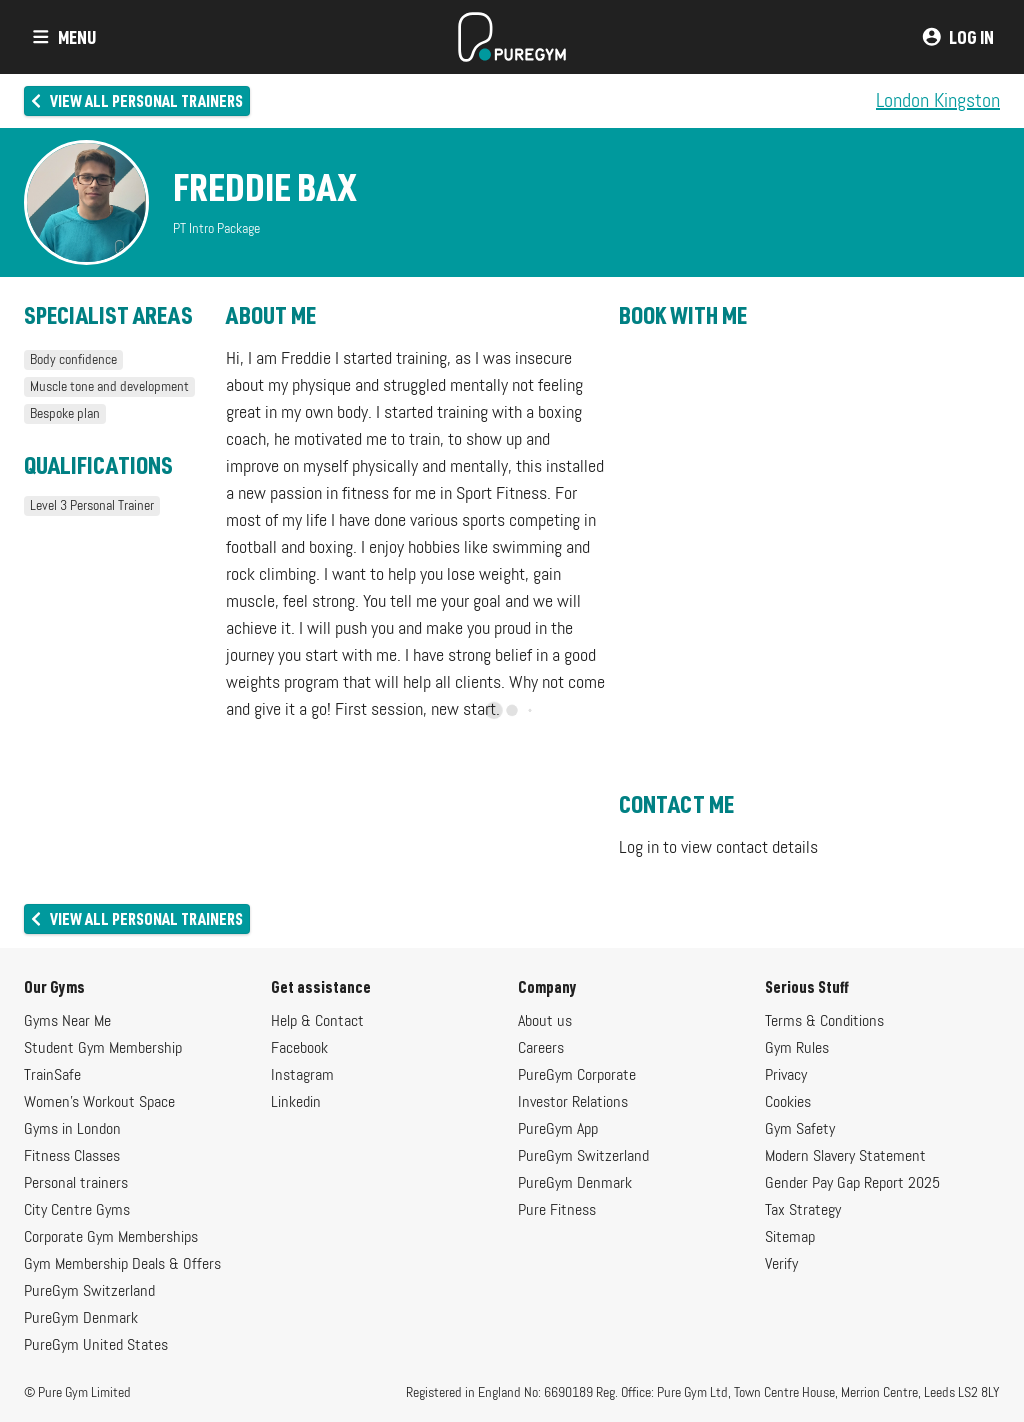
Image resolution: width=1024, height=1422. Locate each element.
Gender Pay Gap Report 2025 (852, 1184)
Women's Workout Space (99, 1103)
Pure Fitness (557, 1211)
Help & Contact (317, 1022)
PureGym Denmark (81, 1319)
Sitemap (790, 1238)
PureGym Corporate (577, 1076)
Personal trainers (76, 1184)
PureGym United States (96, 1346)
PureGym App (558, 1130)
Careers (541, 1049)
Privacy (786, 1076)
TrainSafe (52, 1076)
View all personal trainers (135, 100)
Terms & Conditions (824, 1022)
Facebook (299, 1049)
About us (545, 1022)
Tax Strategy (803, 1211)
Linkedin (296, 1103)
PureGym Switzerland (89, 1292)
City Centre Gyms (77, 1211)
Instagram (302, 1076)
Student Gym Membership (103, 1049)
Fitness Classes (72, 1157)
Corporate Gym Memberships (111, 1238)
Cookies (788, 1103)
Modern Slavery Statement (845, 1157)
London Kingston (938, 101)
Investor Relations (573, 1103)
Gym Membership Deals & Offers (122, 1265)
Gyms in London (72, 1130)
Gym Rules (797, 1049)
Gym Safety (800, 1130)
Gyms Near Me (67, 1022)
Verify (781, 1265)
